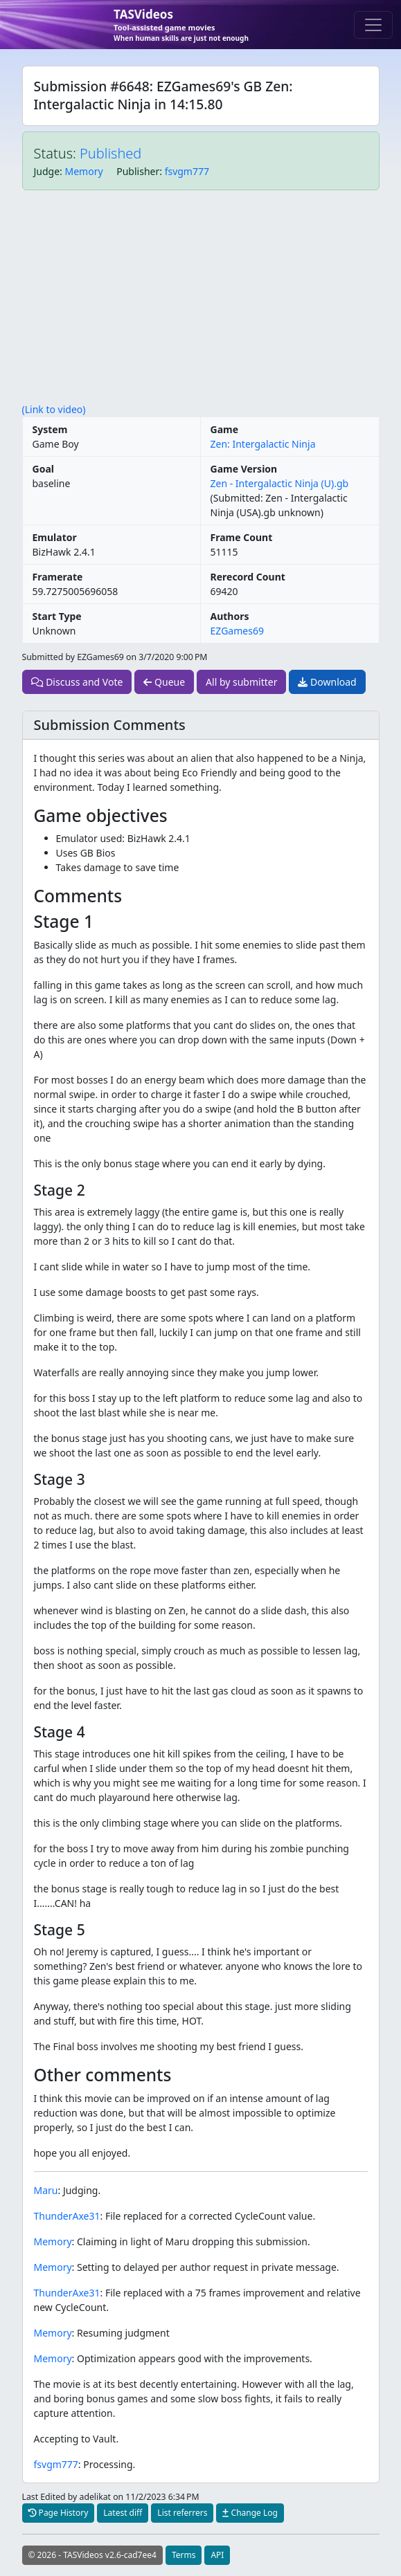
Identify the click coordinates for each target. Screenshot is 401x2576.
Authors (230, 616)
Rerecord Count (248, 576)
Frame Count (242, 537)
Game (225, 429)
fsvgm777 (187, 171)
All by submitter (241, 681)
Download (327, 681)
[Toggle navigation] (373, 25)
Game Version (244, 468)
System (50, 429)
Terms (184, 2555)
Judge (47, 171)
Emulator (55, 537)
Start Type (57, 616)
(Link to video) (54, 409)
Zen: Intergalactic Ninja (263, 443)
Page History (58, 2513)
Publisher (137, 171)
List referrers (182, 2513)
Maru (46, 2190)
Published (110, 153)
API (217, 2555)
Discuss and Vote (77, 681)
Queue (164, 681)
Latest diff (122, 2513)
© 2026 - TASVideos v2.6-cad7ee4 (92, 2555)
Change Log (249, 2513)
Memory (84, 171)
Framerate (58, 576)
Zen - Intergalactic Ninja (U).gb (280, 483)
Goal (43, 468)
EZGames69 (237, 630)
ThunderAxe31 (67, 2215)
